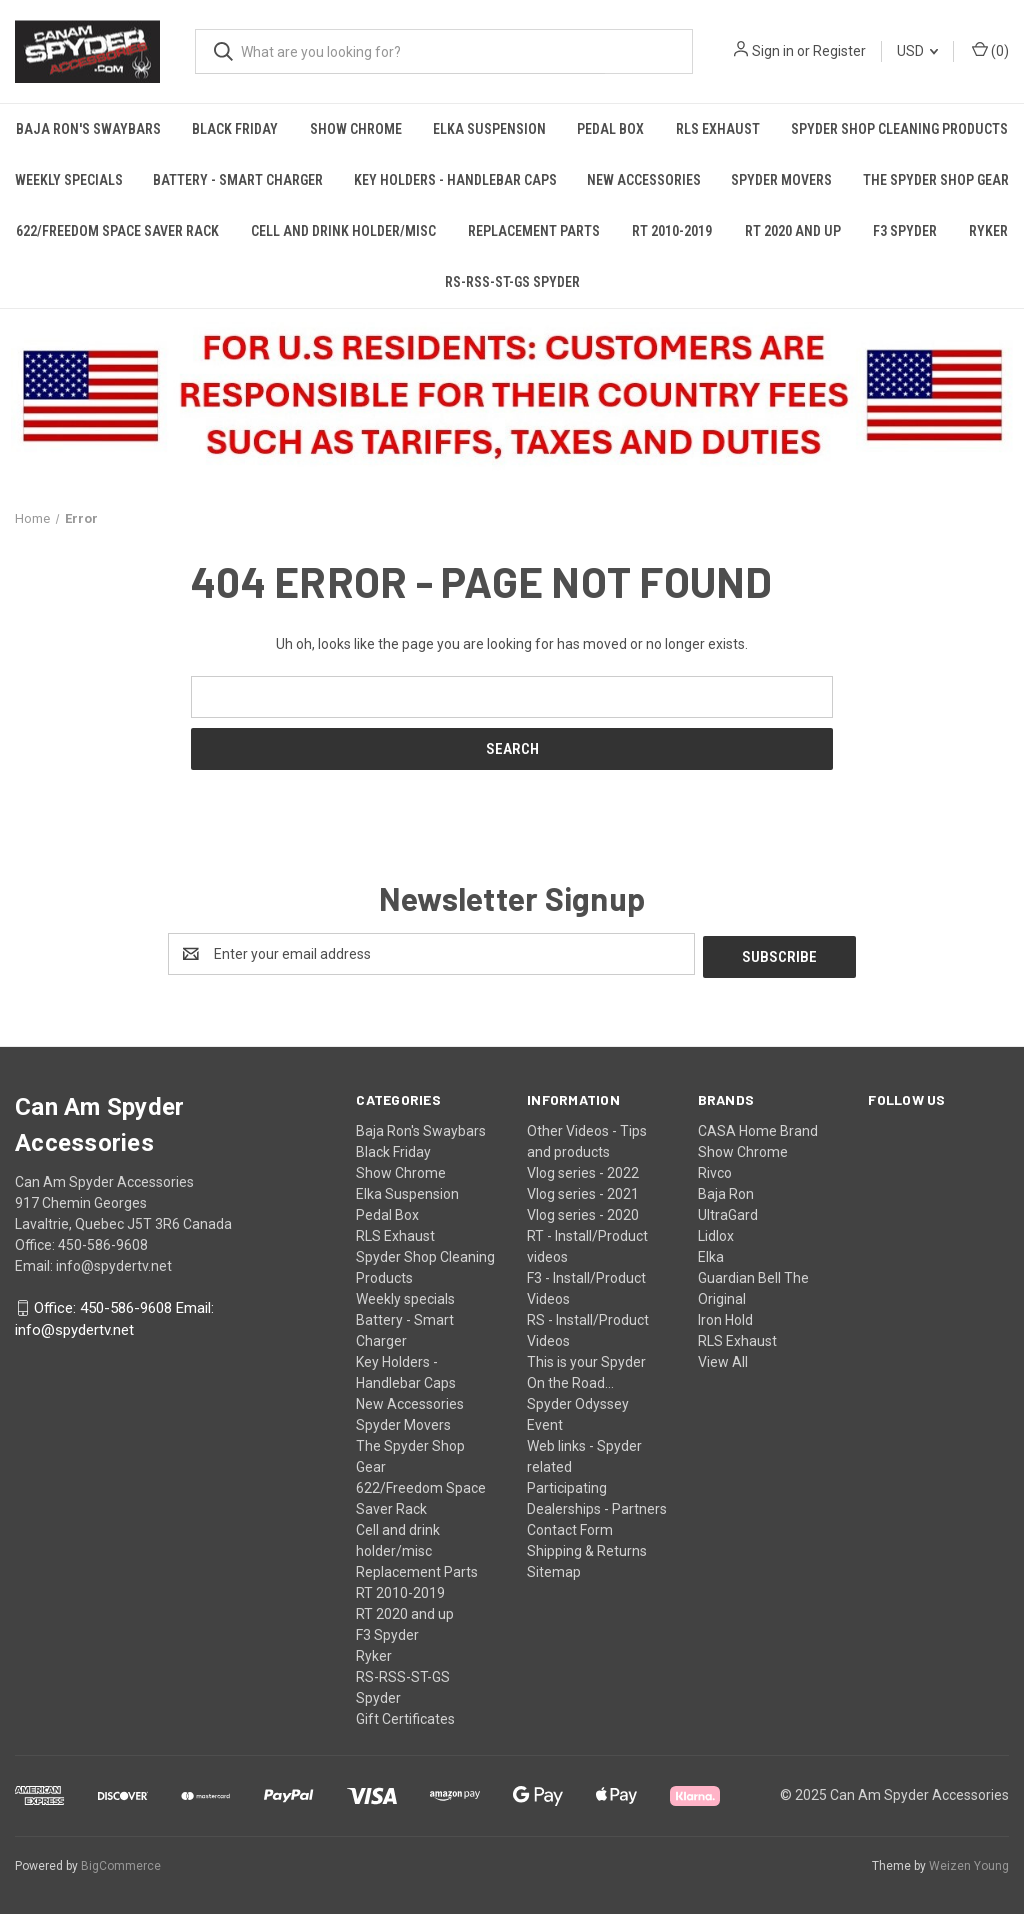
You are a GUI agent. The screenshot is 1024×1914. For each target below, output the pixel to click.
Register (839, 51)
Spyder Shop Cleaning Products (899, 129)
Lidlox (716, 1233)
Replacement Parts (534, 231)
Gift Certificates (405, 1716)
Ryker (988, 231)
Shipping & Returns (587, 1548)
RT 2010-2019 (672, 231)
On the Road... (570, 1380)
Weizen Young (969, 1863)
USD (917, 51)
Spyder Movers (781, 180)
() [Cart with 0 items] (990, 50)
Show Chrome (356, 129)
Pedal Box (610, 129)
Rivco (715, 1170)
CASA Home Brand (758, 1128)
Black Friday (235, 129)
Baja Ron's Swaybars (88, 129)
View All (723, 1359)
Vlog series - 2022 (583, 1170)
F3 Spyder (905, 231)
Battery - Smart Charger (238, 180)
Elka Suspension (489, 129)
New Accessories (644, 180)
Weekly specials (69, 180)
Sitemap (554, 1569)
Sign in (773, 51)
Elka (711, 1254)
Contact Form (570, 1527)
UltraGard (728, 1212)
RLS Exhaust (718, 129)
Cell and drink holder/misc (343, 231)
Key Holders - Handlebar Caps (455, 180)
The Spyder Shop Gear (936, 180)
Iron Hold (725, 1317)
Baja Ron (726, 1191)
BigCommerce (121, 1863)
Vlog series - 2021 (583, 1191)
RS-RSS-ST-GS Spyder (512, 282)
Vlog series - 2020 (583, 1212)
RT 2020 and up (793, 231)
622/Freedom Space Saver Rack (117, 231)
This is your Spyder (586, 1359)
